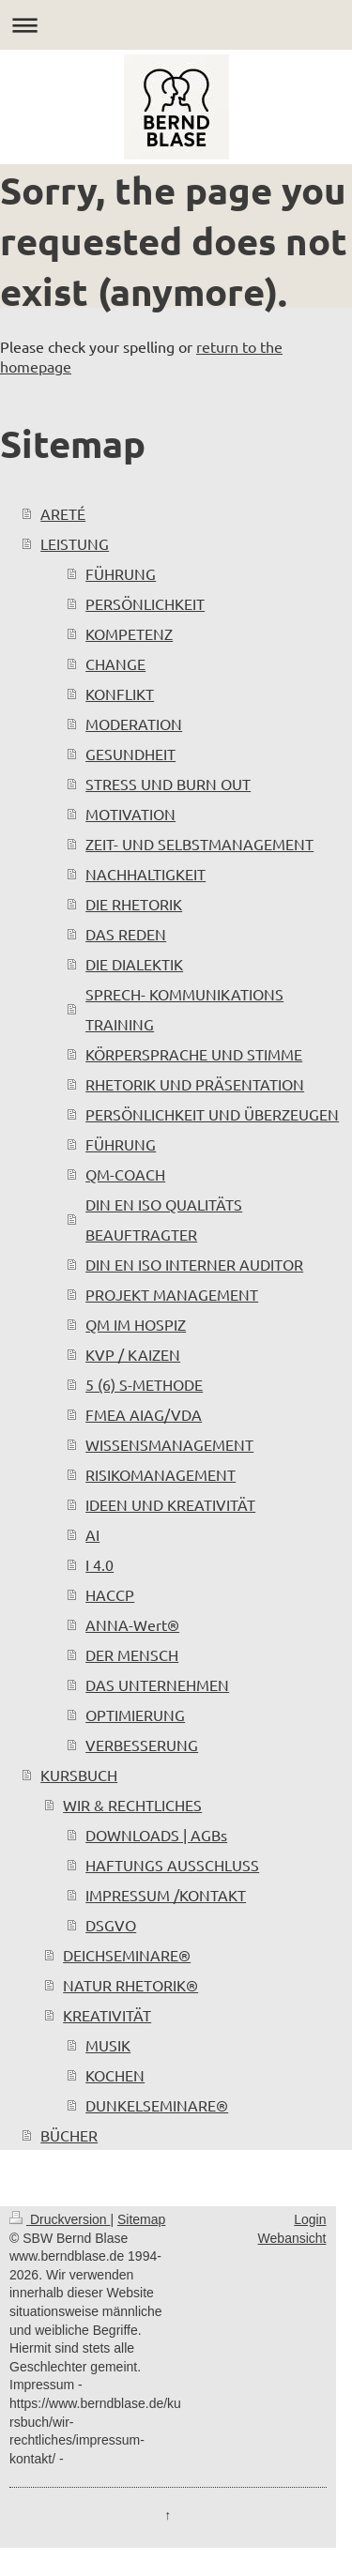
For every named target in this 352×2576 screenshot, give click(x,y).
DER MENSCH (131, 1654)
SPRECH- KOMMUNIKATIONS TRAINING (184, 1008)
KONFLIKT (119, 693)
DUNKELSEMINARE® (156, 2105)
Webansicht (292, 2238)
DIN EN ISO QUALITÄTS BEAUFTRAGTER (163, 1219)
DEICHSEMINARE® (127, 1954)
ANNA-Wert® (132, 1624)
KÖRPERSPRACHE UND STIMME (193, 1053)
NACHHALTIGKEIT (145, 873)
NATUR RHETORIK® (130, 1984)
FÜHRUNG (120, 573)
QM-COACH (125, 1174)
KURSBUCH (78, 1774)
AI (92, 1534)
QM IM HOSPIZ (135, 1324)
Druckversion (59, 2219)
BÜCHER (69, 2135)
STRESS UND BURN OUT (168, 783)
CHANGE (115, 663)
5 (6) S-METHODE (144, 1384)
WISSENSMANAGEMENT (169, 1444)
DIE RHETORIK (133, 903)
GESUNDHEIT (130, 753)
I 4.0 (99, 1564)
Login (310, 2219)
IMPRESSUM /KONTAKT (165, 1894)
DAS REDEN (125, 933)
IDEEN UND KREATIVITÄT (170, 1504)
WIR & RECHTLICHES (132, 1804)
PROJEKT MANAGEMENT (171, 1294)
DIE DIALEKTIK (134, 963)
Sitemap (141, 2219)
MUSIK (107, 2044)
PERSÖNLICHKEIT (145, 603)
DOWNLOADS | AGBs (156, 1834)
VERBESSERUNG (141, 1744)
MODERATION (133, 723)
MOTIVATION (130, 813)
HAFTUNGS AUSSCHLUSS (172, 1864)
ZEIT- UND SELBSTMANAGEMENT (199, 843)
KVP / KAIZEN (132, 1354)
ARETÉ (62, 513)
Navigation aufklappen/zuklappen (176, 25)
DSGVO (110, 1924)
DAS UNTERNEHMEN (157, 1684)
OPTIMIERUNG (135, 1714)
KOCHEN (115, 2074)
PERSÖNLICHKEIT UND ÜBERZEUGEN (212, 1114)
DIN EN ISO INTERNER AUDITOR (194, 1264)
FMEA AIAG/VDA (143, 1414)
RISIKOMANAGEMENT (160, 1474)
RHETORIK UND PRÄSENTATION (194, 1084)
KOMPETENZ (129, 633)
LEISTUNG (74, 543)
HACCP (109, 1594)
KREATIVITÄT (107, 2014)
